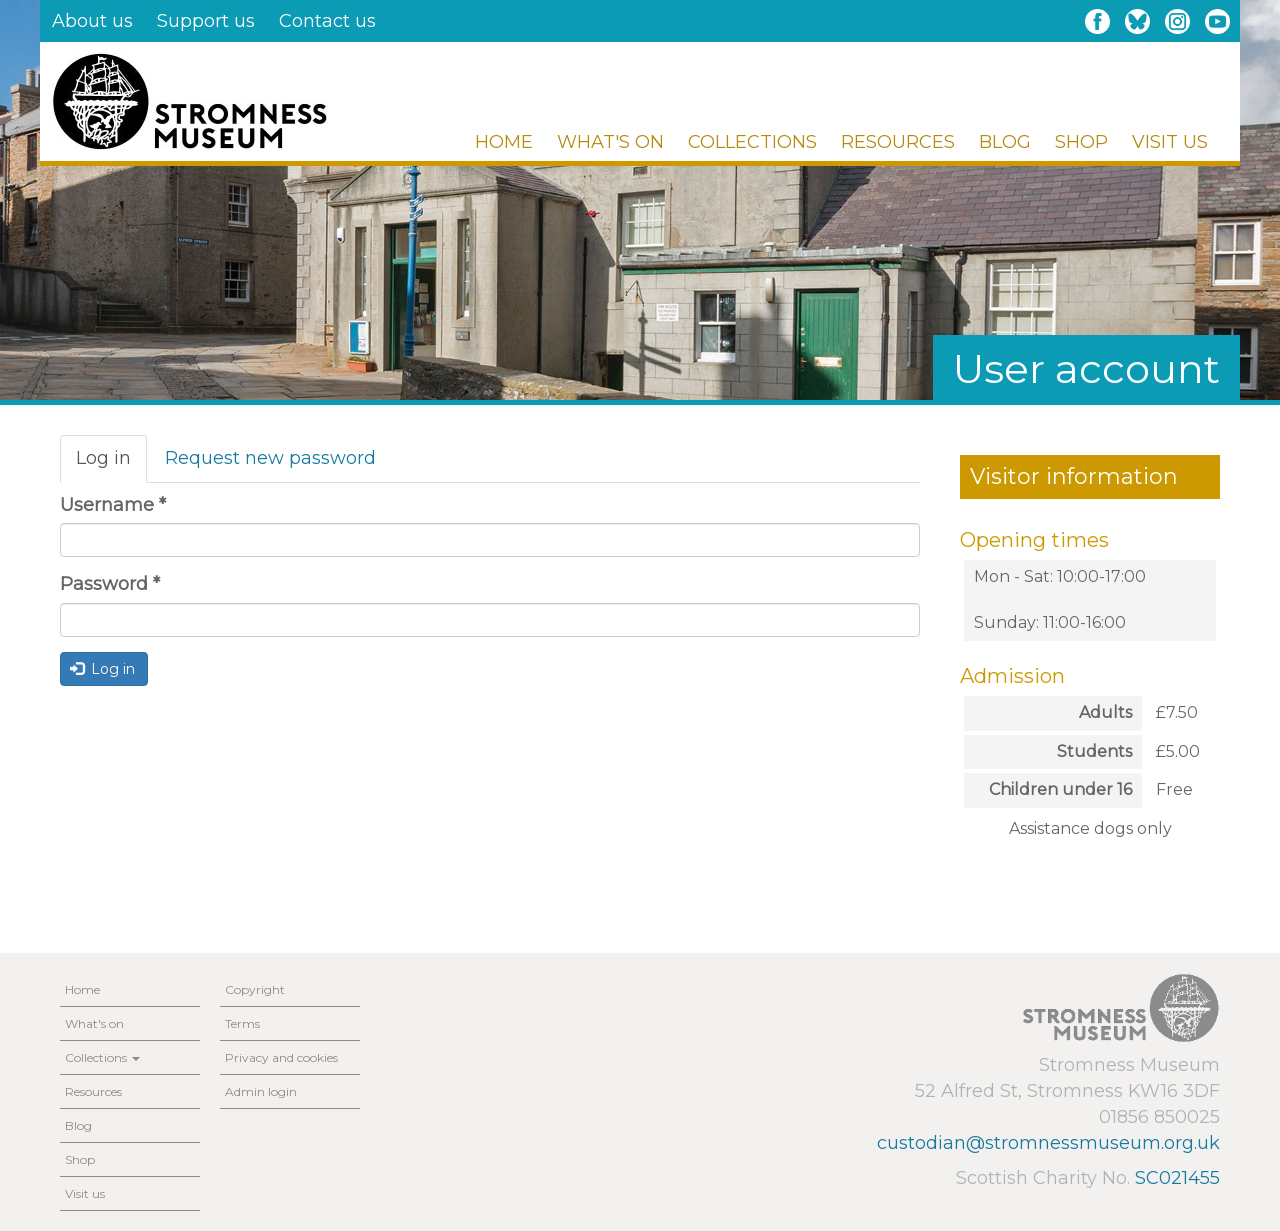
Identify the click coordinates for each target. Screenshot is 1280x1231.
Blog (1005, 142)
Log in (111, 464)
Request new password (270, 458)
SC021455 (1177, 1178)
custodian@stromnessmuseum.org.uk (1048, 1143)
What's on (610, 142)
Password (110, 584)
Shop (1081, 142)
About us (92, 21)
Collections (752, 142)
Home (504, 142)
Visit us (1170, 142)
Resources (898, 142)
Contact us (327, 21)
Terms (242, 1023)
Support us (206, 21)
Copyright (255, 989)
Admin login (261, 1091)
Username (113, 505)
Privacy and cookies (281, 1057)
